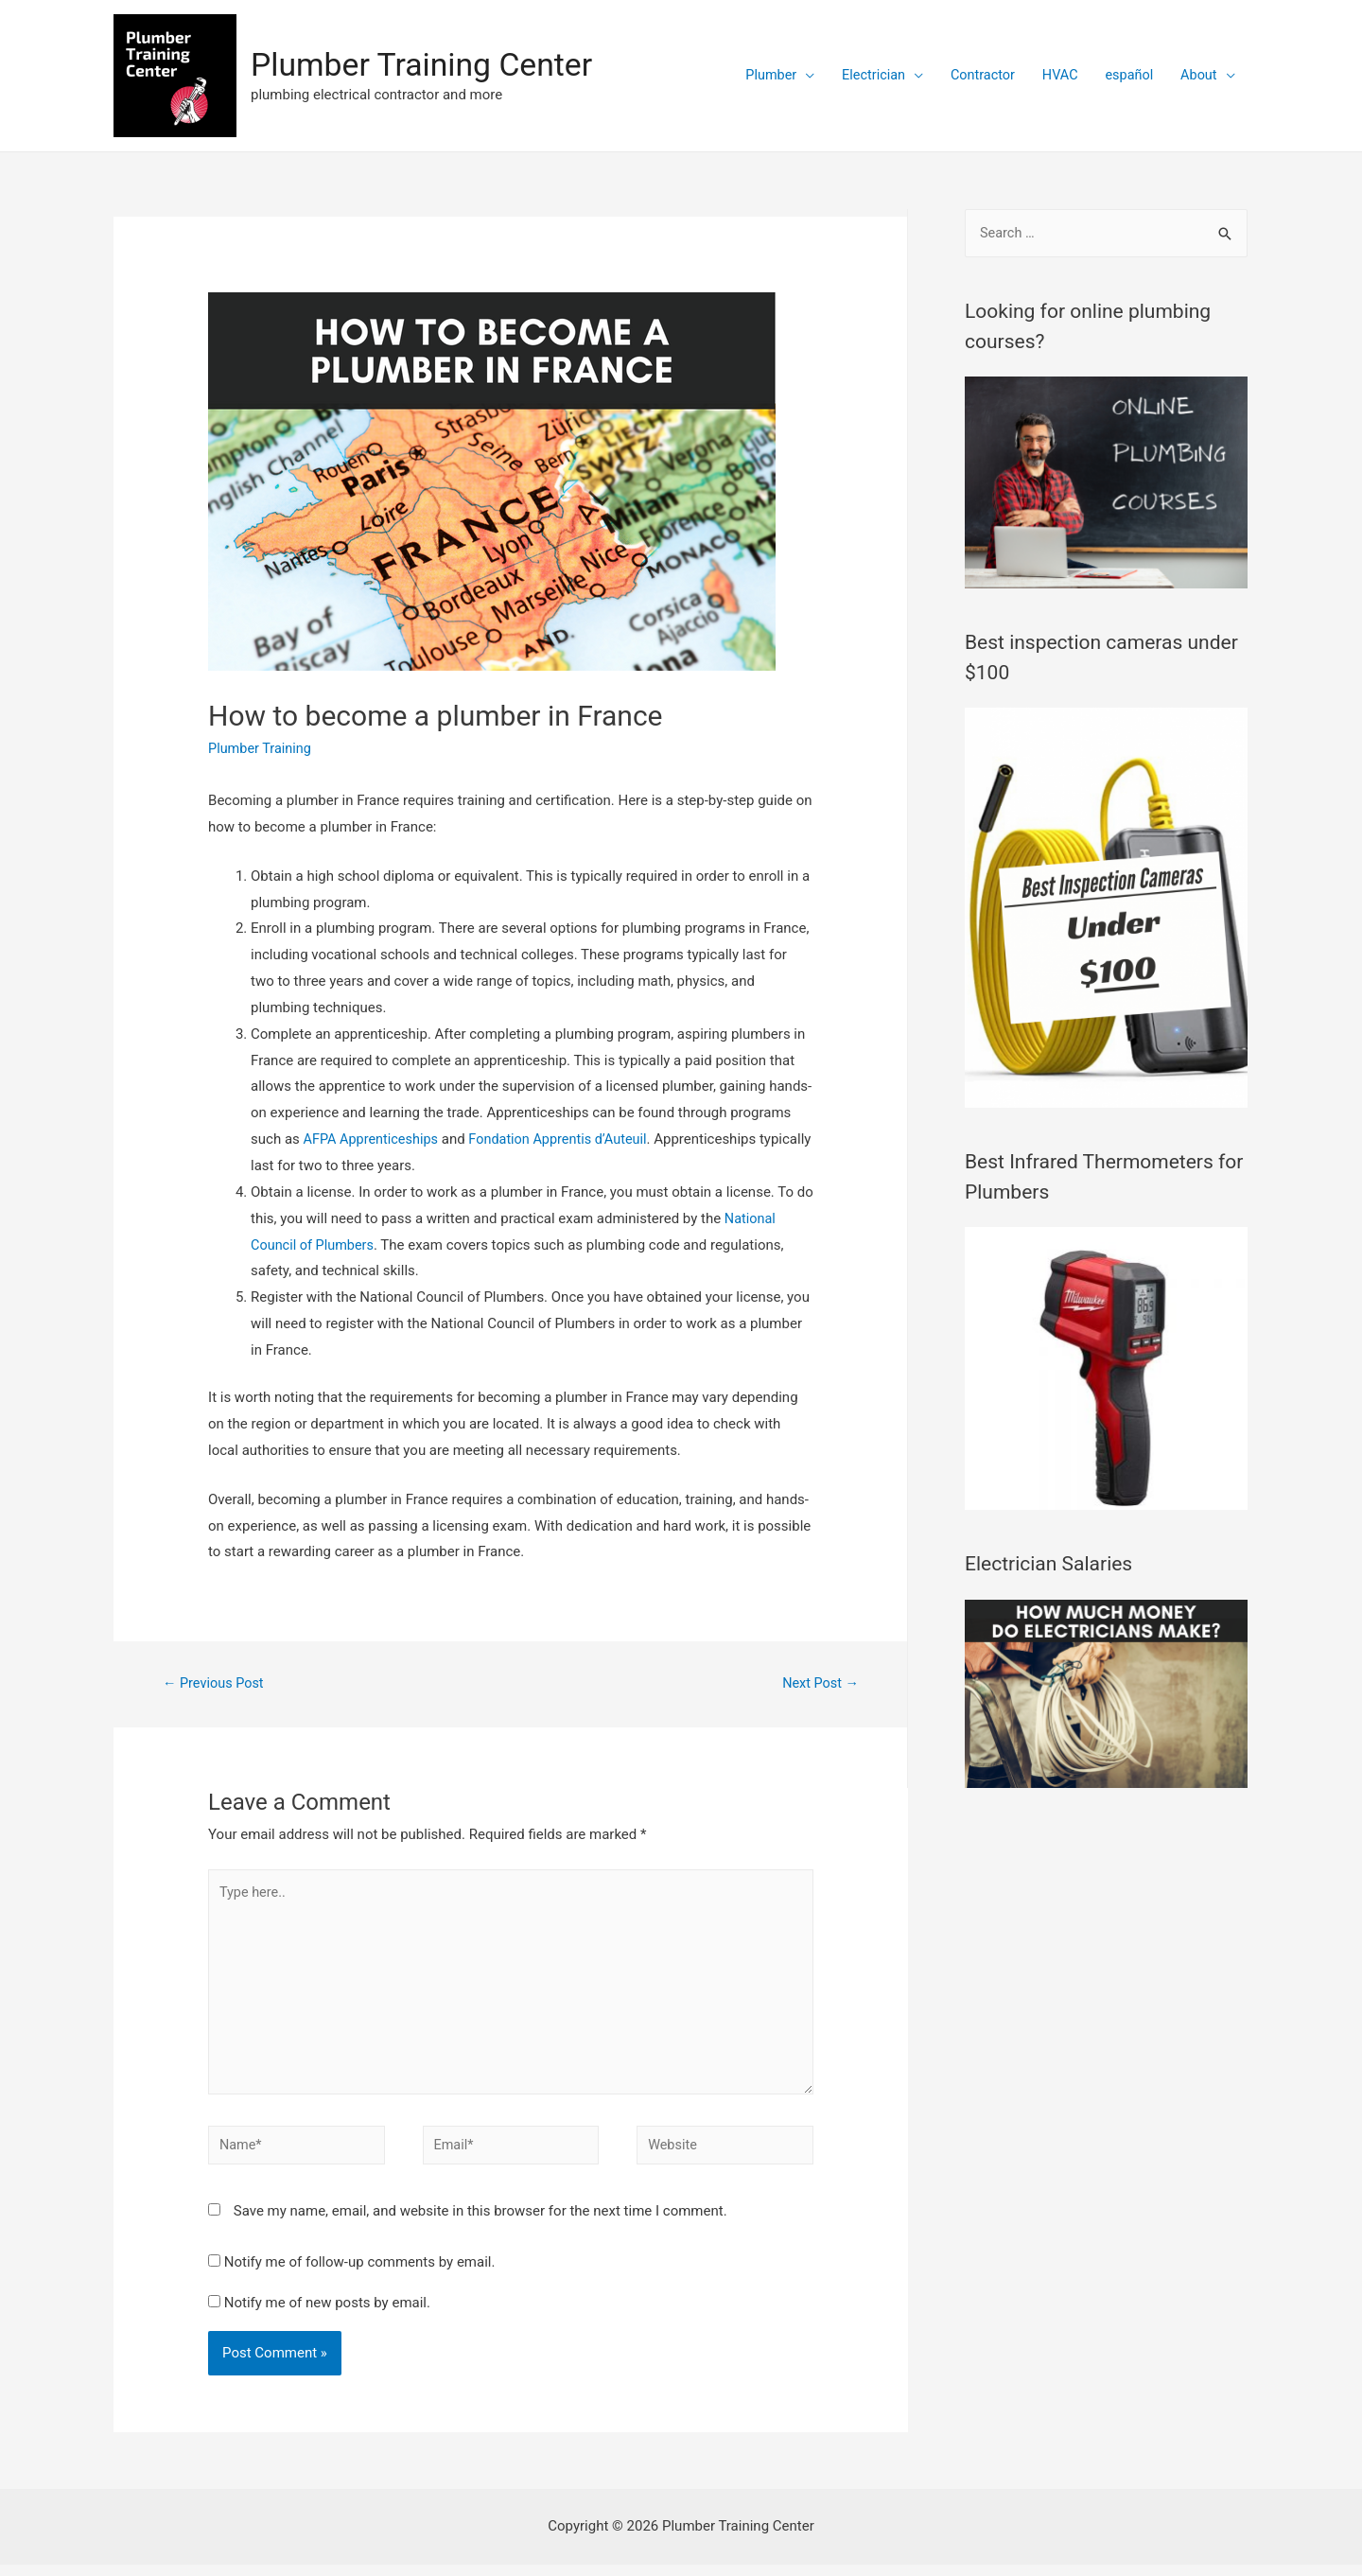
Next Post (819, 1683)
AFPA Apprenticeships (374, 1139)
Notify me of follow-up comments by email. (360, 2273)
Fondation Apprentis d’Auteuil (566, 1139)
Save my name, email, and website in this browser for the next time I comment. (480, 2222)
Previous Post (215, 1683)
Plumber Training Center (428, 64)
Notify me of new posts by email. (327, 2313)
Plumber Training (261, 748)
